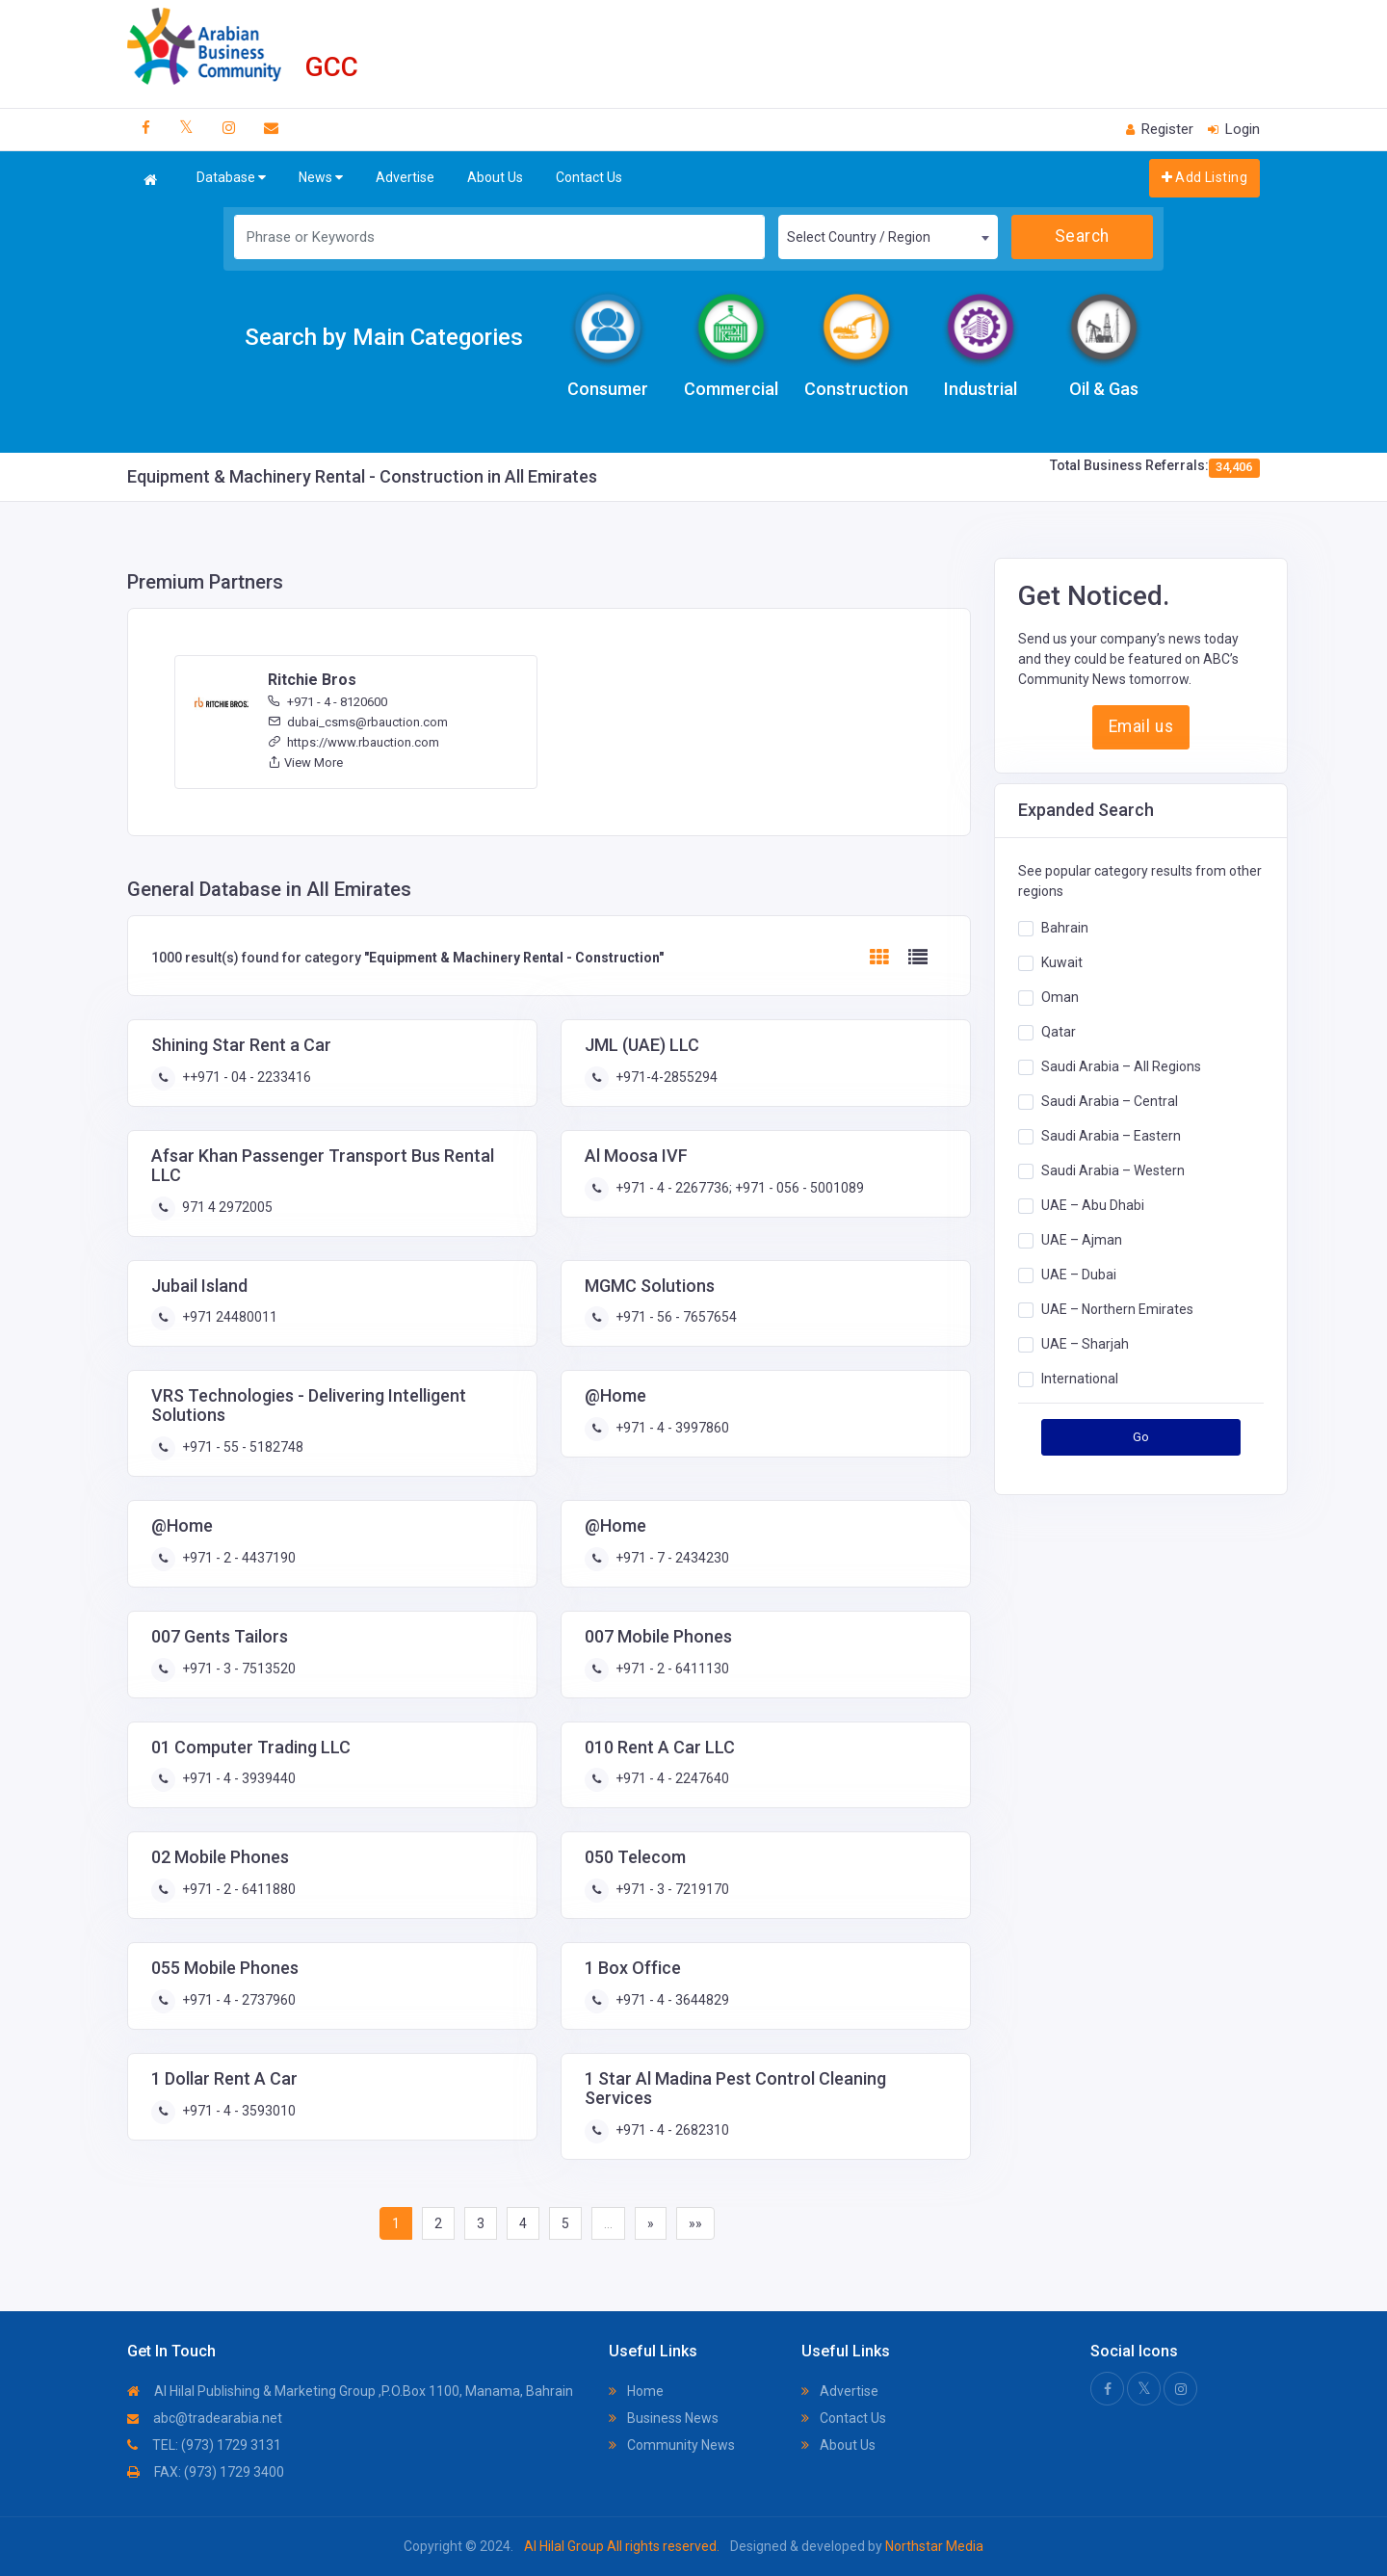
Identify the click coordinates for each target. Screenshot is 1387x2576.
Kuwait (1062, 962)
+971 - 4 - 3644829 (671, 2000)
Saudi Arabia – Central (1109, 1101)
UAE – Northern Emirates (1117, 1309)
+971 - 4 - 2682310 (671, 2130)
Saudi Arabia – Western (1113, 1170)
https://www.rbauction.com (353, 742)
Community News (672, 2445)
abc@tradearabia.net (204, 2418)
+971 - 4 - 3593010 (237, 2110)
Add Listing (1204, 177)
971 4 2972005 (226, 1207)
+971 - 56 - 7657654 (675, 1317)
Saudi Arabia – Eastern (1111, 1135)
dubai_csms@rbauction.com (358, 722)
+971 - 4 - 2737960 (237, 2000)
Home (636, 2391)
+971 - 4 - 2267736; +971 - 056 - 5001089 (738, 1188)
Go (1141, 1437)
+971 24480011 (228, 1317)
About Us (495, 177)
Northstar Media (932, 2546)
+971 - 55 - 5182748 (241, 1447)
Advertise (405, 177)
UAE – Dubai (1078, 1274)
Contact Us (589, 177)
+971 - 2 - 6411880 (237, 1889)
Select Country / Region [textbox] (858, 237)
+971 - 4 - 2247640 (671, 1778)
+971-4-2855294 (665, 1077)
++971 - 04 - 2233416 (245, 1077)
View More (305, 762)
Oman (1060, 997)
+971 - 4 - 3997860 (671, 1427)
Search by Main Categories (384, 337)
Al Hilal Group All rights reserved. (621, 2546)
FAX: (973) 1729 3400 (205, 2472)
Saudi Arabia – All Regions (1121, 1066)
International (1079, 1378)
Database (231, 178)
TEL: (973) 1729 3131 (204, 2445)
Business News (664, 2418)
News (321, 178)
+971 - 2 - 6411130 (671, 1668)
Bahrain (1064, 927)
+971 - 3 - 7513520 (237, 1668)
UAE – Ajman (1081, 1240)
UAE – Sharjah (1085, 1344)
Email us (1141, 726)
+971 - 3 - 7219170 (671, 1889)
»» (695, 2223)
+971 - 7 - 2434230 (671, 1557)
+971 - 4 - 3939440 (237, 1778)
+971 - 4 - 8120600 (327, 702)
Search (1082, 236)
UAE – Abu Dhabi (1092, 1205)
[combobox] (888, 237)
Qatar (1058, 1031)
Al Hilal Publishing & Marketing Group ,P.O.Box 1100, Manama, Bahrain (350, 2391)
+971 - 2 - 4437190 (237, 1557)
